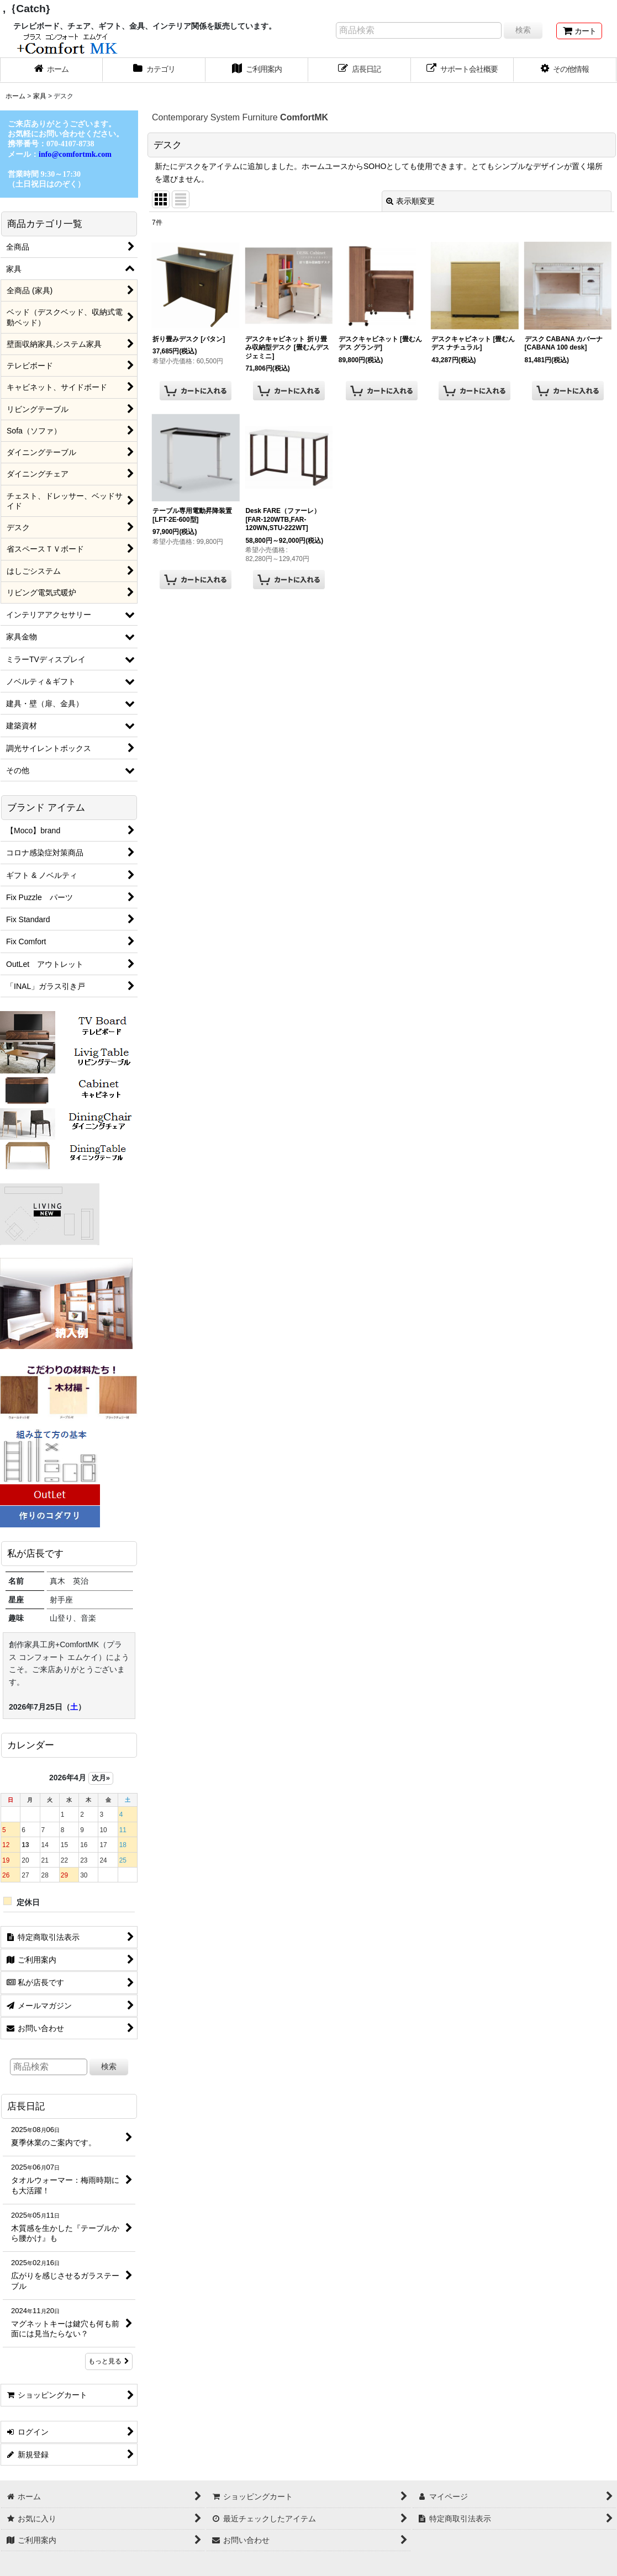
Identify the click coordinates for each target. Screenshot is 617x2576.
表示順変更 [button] (410, 201)
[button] (565, 70)
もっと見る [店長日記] (108, 2361)
